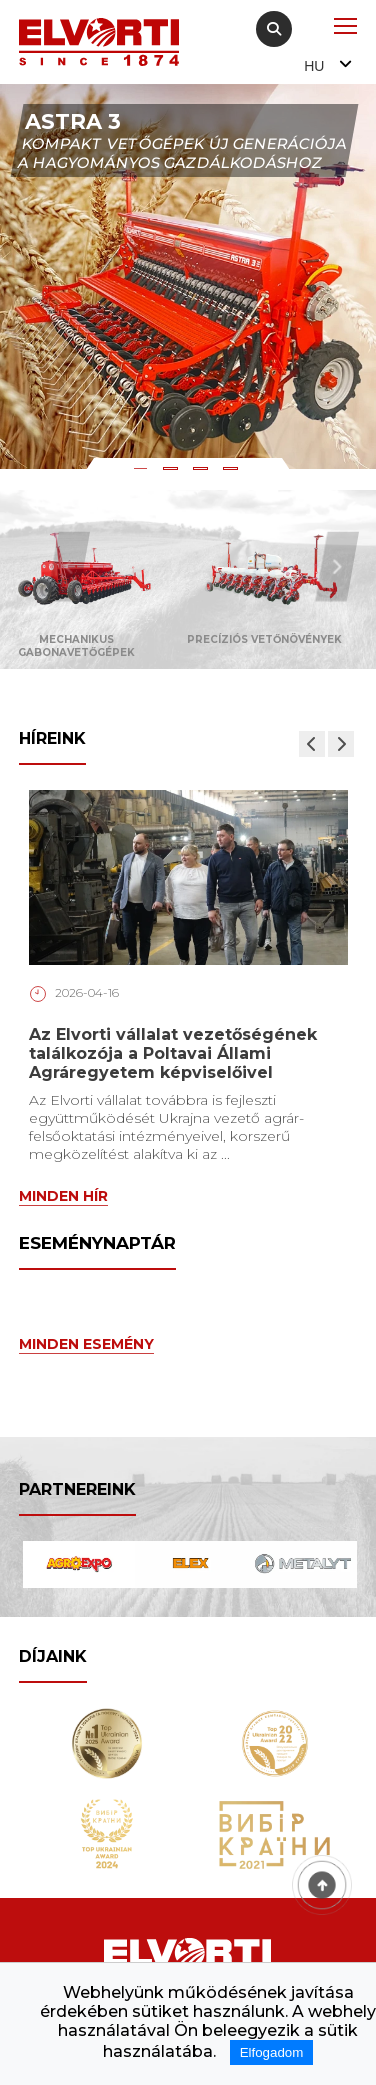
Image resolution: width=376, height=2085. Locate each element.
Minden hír (63, 1196)
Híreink (52, 738)
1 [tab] (143, 472)
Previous (68, 567)
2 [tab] (173, 472)
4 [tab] (233, 472)
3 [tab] (203, 472)
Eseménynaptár (97, 1243)
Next (337, 567)
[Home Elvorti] (99, 42)
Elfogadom (272, 2052)
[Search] (274, 29)
